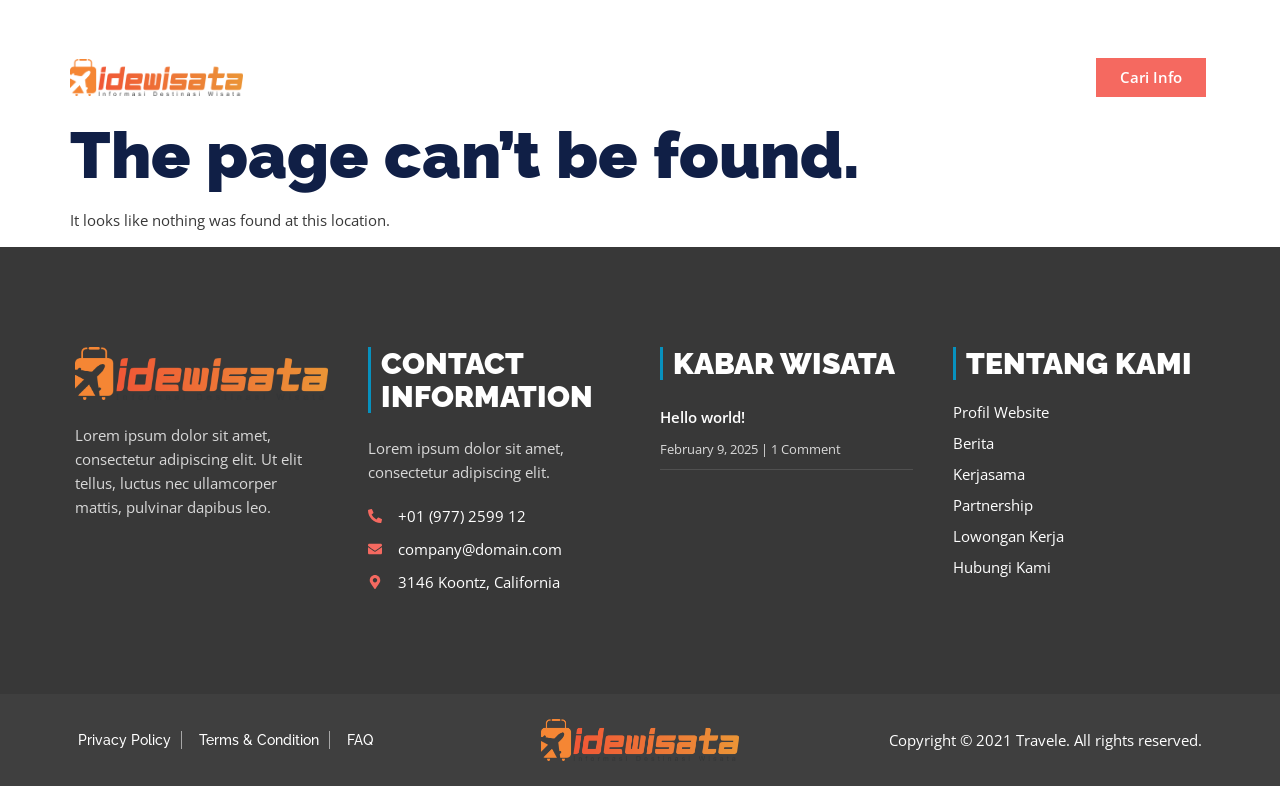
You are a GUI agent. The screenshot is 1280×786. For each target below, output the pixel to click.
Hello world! (702, 417)
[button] (1184, 21)
